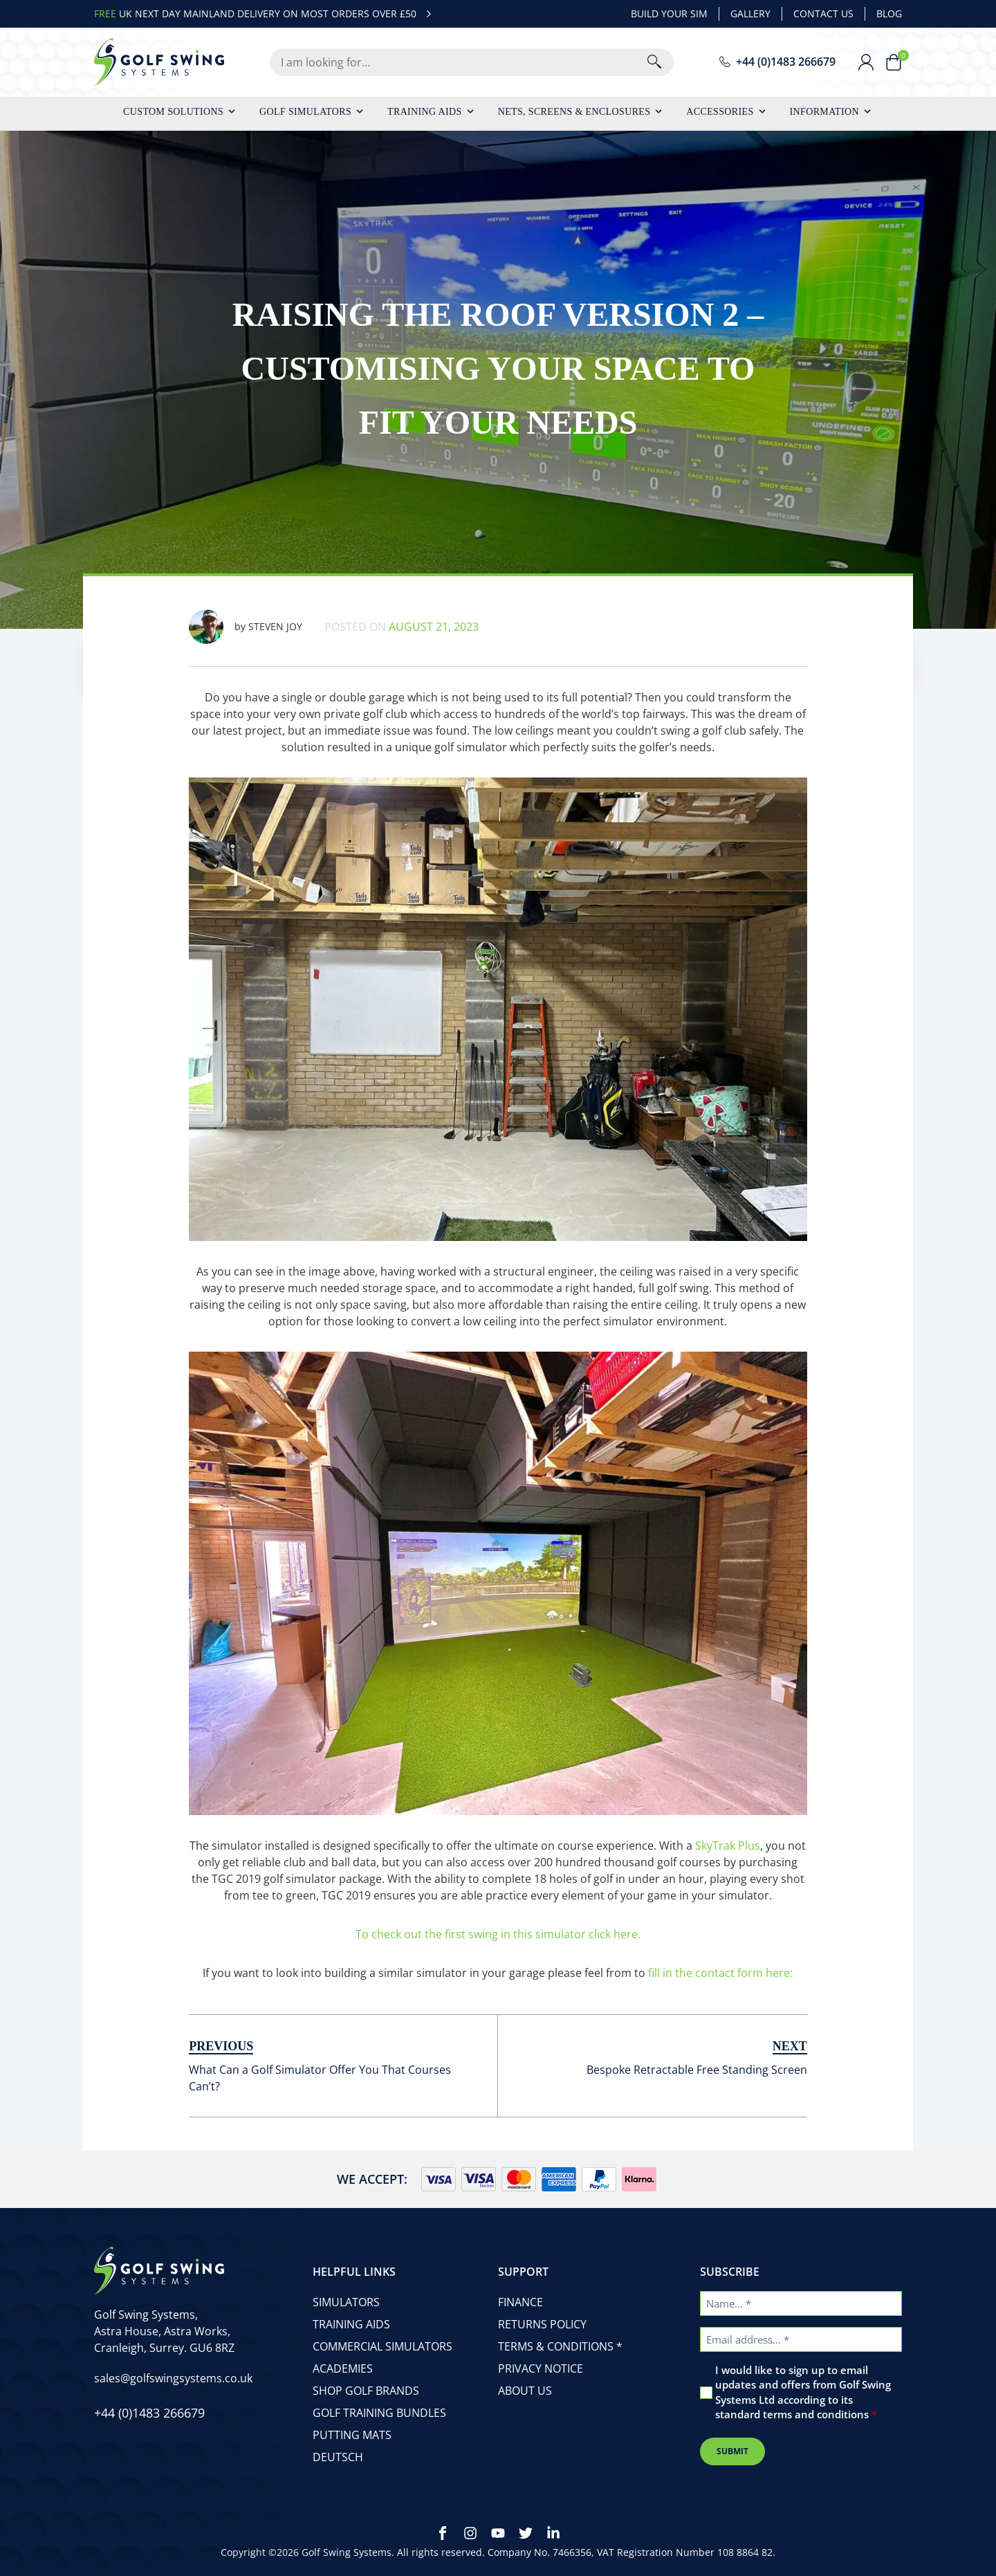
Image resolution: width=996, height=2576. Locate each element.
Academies (343, 2368)
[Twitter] (526, 2533)
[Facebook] (443, 2533)
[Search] (654, 62)
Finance (520, 2302)
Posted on (401, 626)
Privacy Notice (540, 2368)
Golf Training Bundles (379, 2412)
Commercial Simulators (382, 2346)
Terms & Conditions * (560, 2346)
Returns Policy (542, 2324)
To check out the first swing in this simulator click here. (498, 1934)
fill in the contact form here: (720, 1972)
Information (824, 112)
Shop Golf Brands (366, 2390)
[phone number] (777, 61)
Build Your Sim (669, 13)
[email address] (173, 2378)
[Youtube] (498, 2533)
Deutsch (338, 2457)
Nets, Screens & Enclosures (574, 112)
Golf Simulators (305, 112)
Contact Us (823, 13)
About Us (525, 2390)
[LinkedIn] (553, 2533)
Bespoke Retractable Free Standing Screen (697, 2069)
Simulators (346, 2302)
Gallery (750, 13)
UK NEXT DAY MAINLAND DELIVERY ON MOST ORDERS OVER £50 (265, 14)
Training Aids (424, 112)
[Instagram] (470, 2533)
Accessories (719, 112)
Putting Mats (352, 2434)
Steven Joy (245, 626)
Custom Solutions (173, 112)
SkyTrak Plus (727, 1845)
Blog (889, 13)
